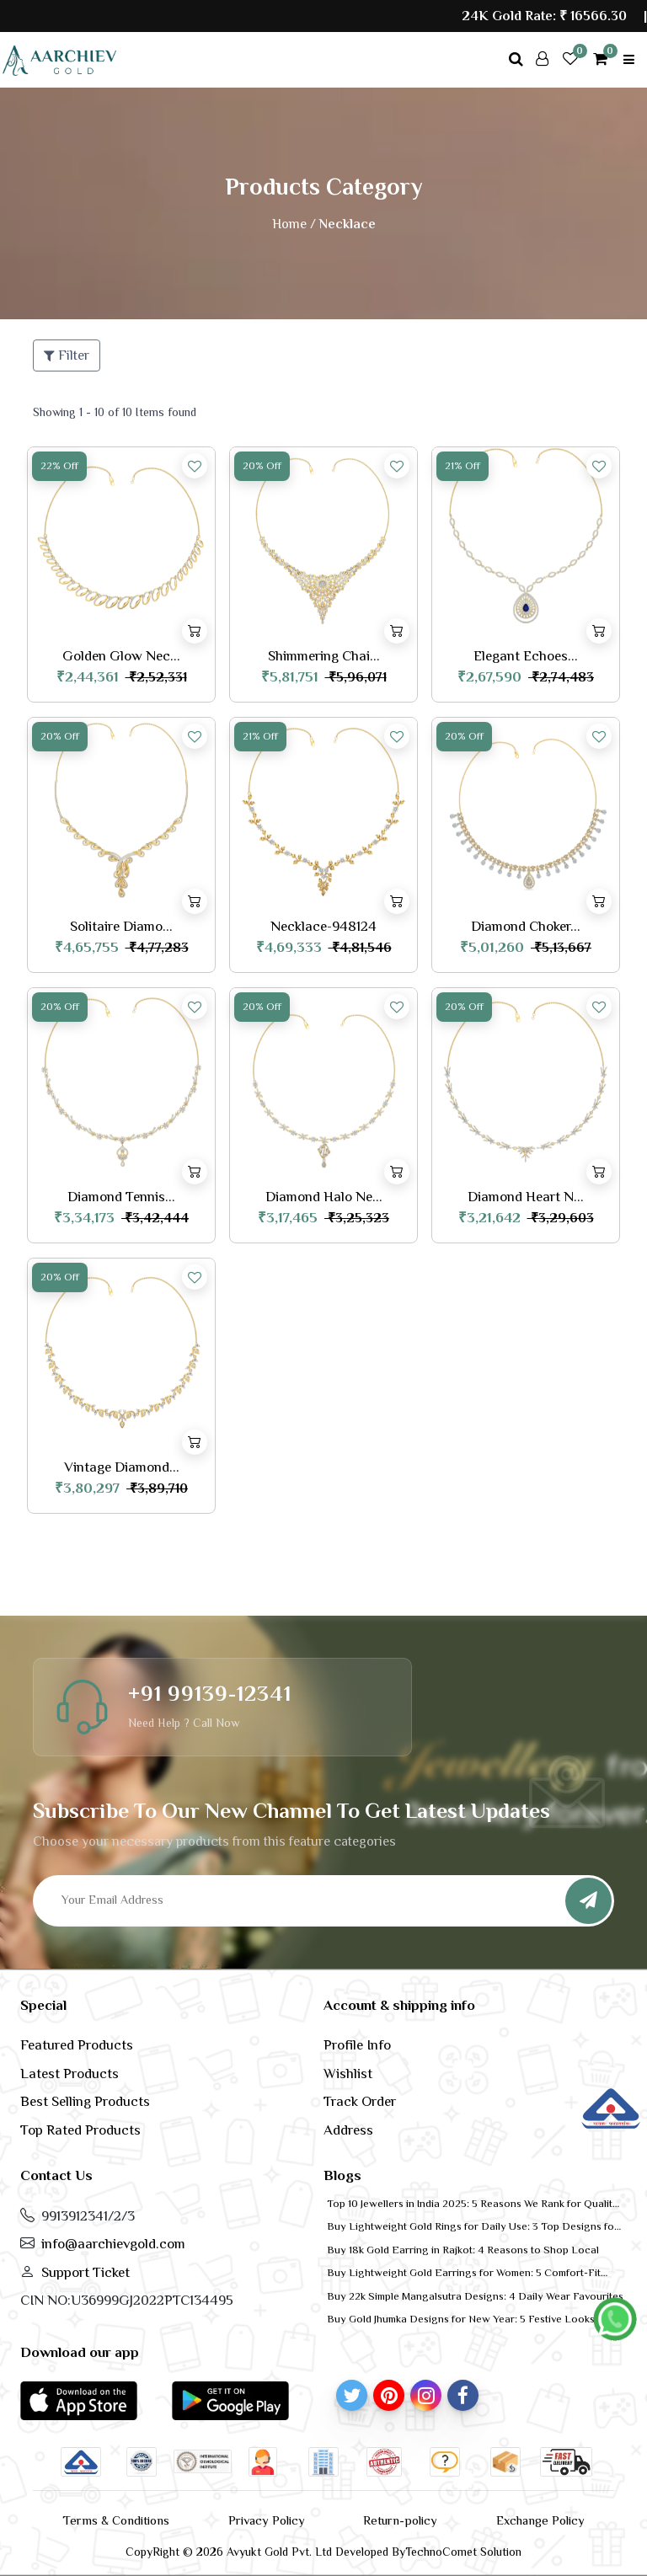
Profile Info (357, 2045)
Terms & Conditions (115, 2520)
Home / (294, 224)
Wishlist (348, 2074)
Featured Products (76, 2045)
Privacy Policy (266, 2520)
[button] (78, 2400)
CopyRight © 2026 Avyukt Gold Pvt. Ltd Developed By (265, 2551)
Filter (66, 355)
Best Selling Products (85, 2101)
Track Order (360, 2101)
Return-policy (400, 2520)
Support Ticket (85, 2272)
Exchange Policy (540, 2520)
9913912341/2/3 (88, 2216)
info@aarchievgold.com (113, 2244)
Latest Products (69, 2074)
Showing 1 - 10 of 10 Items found (114, 412)
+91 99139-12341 (209, 1693)
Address (348, 2130)
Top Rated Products (80, 2130)
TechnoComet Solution (463, 2551)
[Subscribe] (588, 1901)
